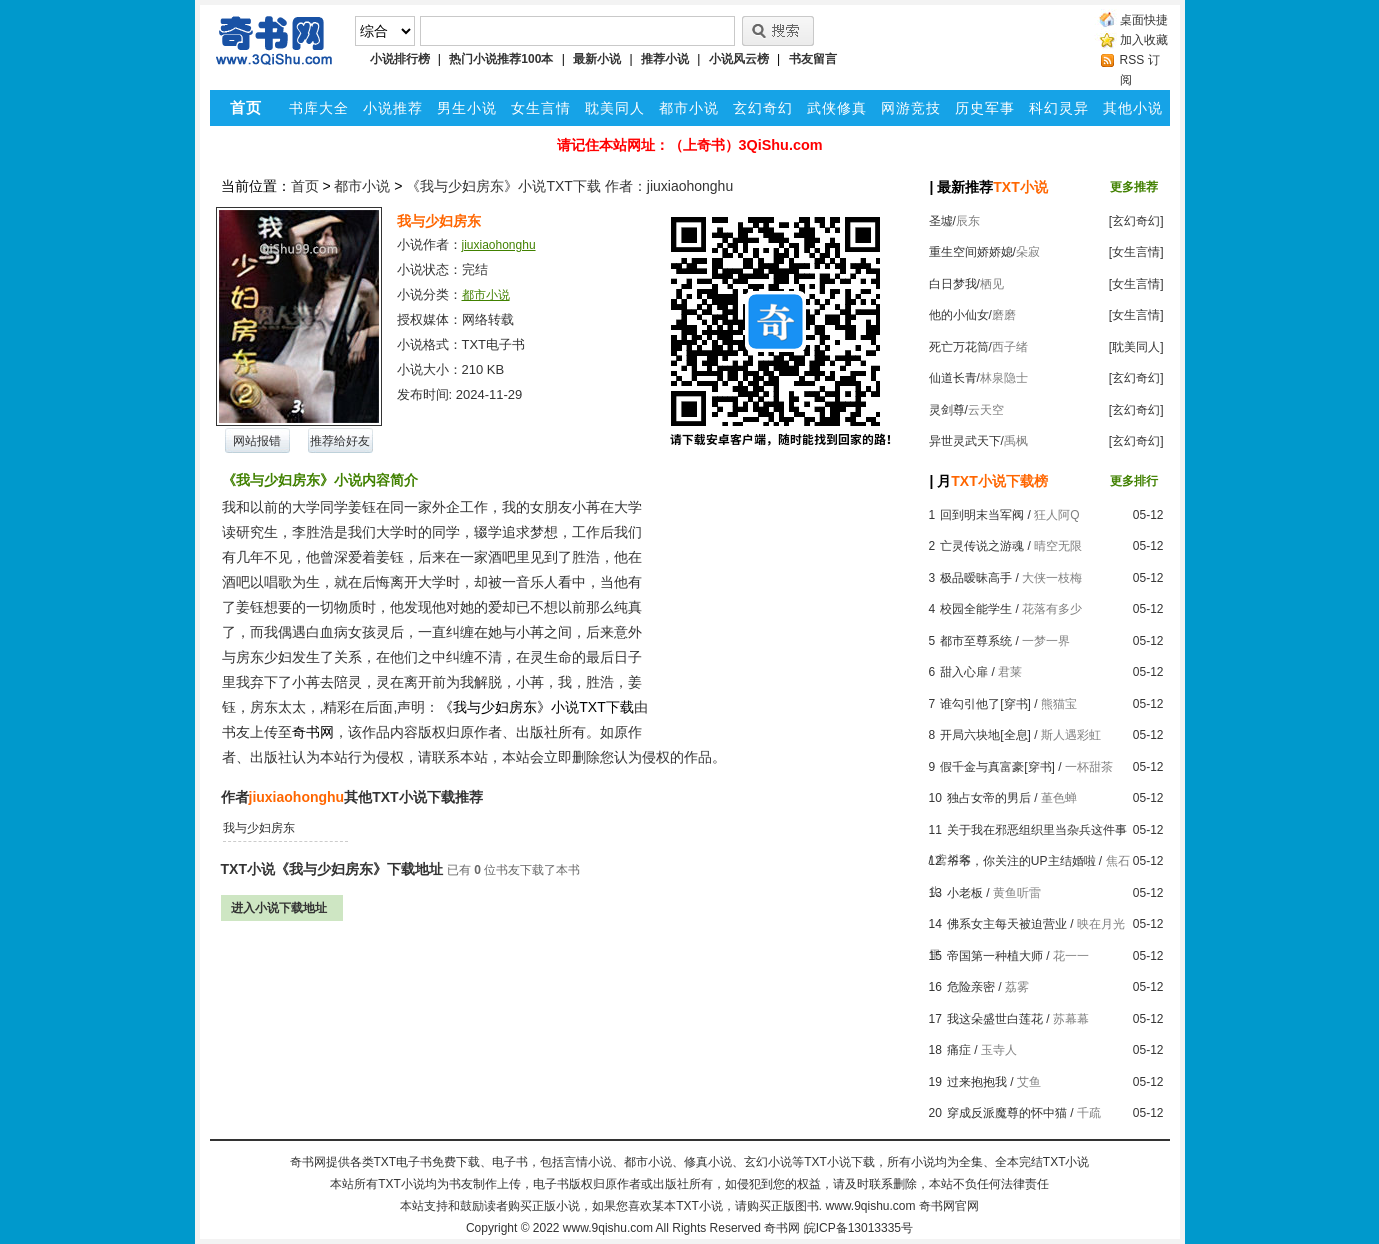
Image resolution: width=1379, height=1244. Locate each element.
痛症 (959, 1050)
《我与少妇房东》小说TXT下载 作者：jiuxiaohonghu (569, 186)
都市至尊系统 (976, 641)
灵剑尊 (947, 410)
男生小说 (467, 108)
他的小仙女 (959, 315)
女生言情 (541, 108)
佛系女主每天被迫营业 (1007, 924)
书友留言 (813, 59)
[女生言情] (1136, 252)
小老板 (965, 893)
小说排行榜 (400, 59)
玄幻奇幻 (763, 108)
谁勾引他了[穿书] (985, 704)
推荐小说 (665, 59)
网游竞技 (911, 108)
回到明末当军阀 (982, 515)
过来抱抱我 (977, 1082)
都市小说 (689, 108)
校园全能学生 (976, 609)
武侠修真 (837, 108)
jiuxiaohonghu (499, 245)
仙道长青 (953, 378)
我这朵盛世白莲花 (995, 1019)
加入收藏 (1144, 40)
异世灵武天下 (965, 441)
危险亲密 (971, 987)
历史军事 (985, 108)
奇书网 (782, 1228)
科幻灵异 (1059, 108)
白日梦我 (953, 284)
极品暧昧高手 (976, 578)
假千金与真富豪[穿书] (997, 767)
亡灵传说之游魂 (982, 546)
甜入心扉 (964, 672)
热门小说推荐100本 (501, 59)
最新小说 (597, 59)
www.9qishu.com (608, 1228)
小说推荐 (393, 108)
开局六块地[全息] (985, 735)
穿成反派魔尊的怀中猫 (1007, 1113)
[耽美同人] (1136, 347)
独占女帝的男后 (989, 798)
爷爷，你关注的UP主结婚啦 (1021, 861)
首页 (305, 186)
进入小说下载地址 (279, 908)
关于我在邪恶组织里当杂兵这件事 (1037, 830)
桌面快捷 (1144, 20)
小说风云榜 (739, 59)
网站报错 (257, 441)
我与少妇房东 (259, 828)
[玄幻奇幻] (1136, 221)
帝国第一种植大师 (995, 956)
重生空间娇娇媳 (971, 252)
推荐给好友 (340, 441)
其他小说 (1133, 108)
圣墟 (941, 221)
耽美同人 (615, 108)
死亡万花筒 (959, 347)
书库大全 (319, 108)
